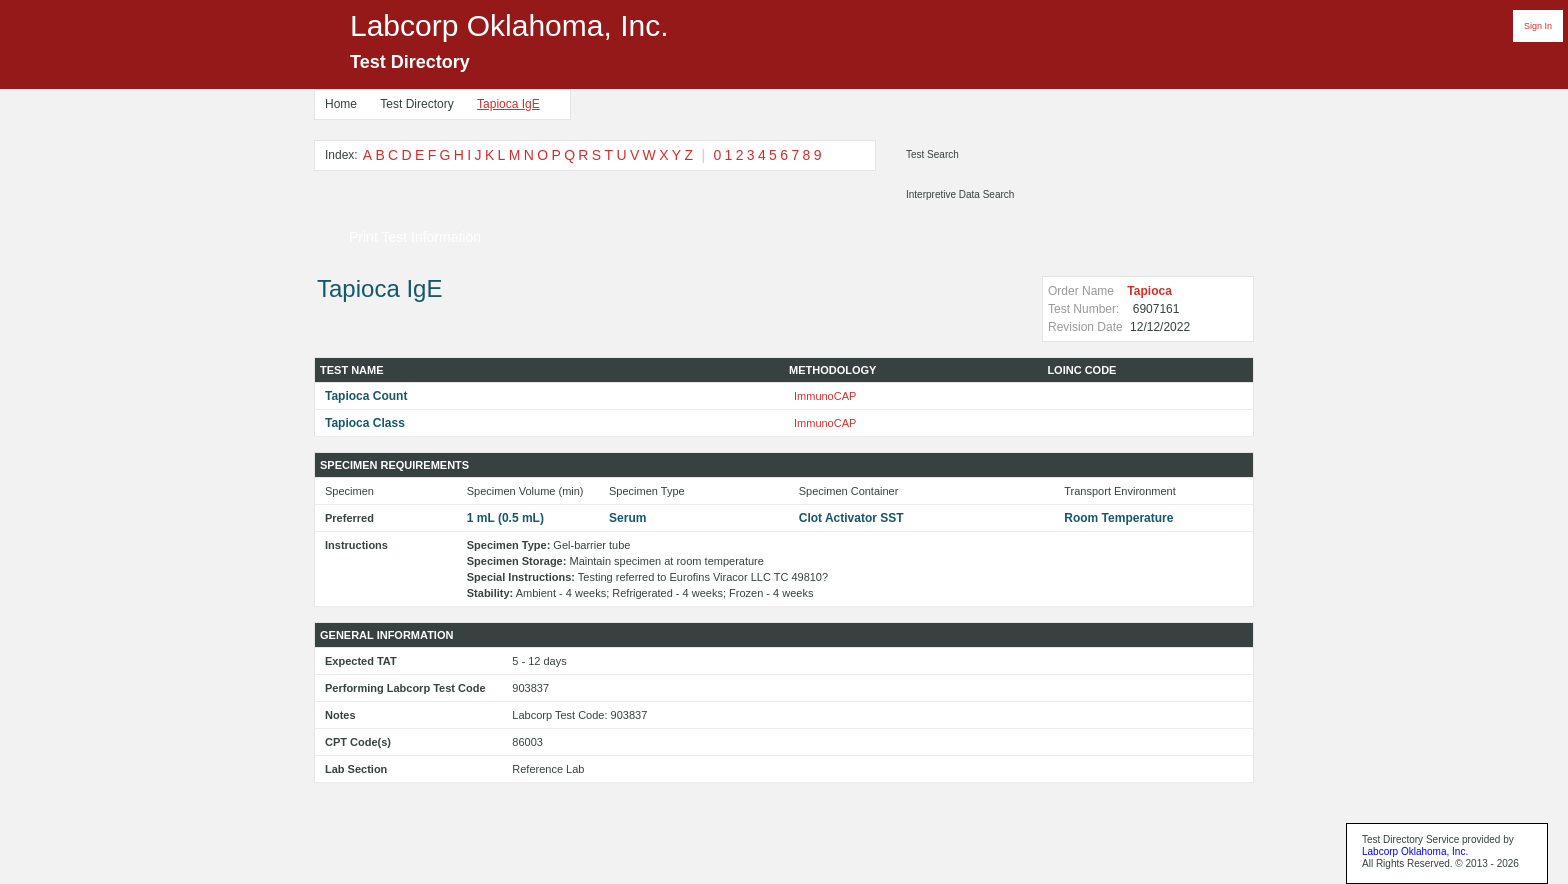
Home (341, 104)
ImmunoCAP (825, 396)
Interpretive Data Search (960, 194)
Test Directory (416, 104)
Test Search (932, 154)
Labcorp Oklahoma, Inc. (1415, 851)
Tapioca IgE (508, 104)
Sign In (1538, 26)
